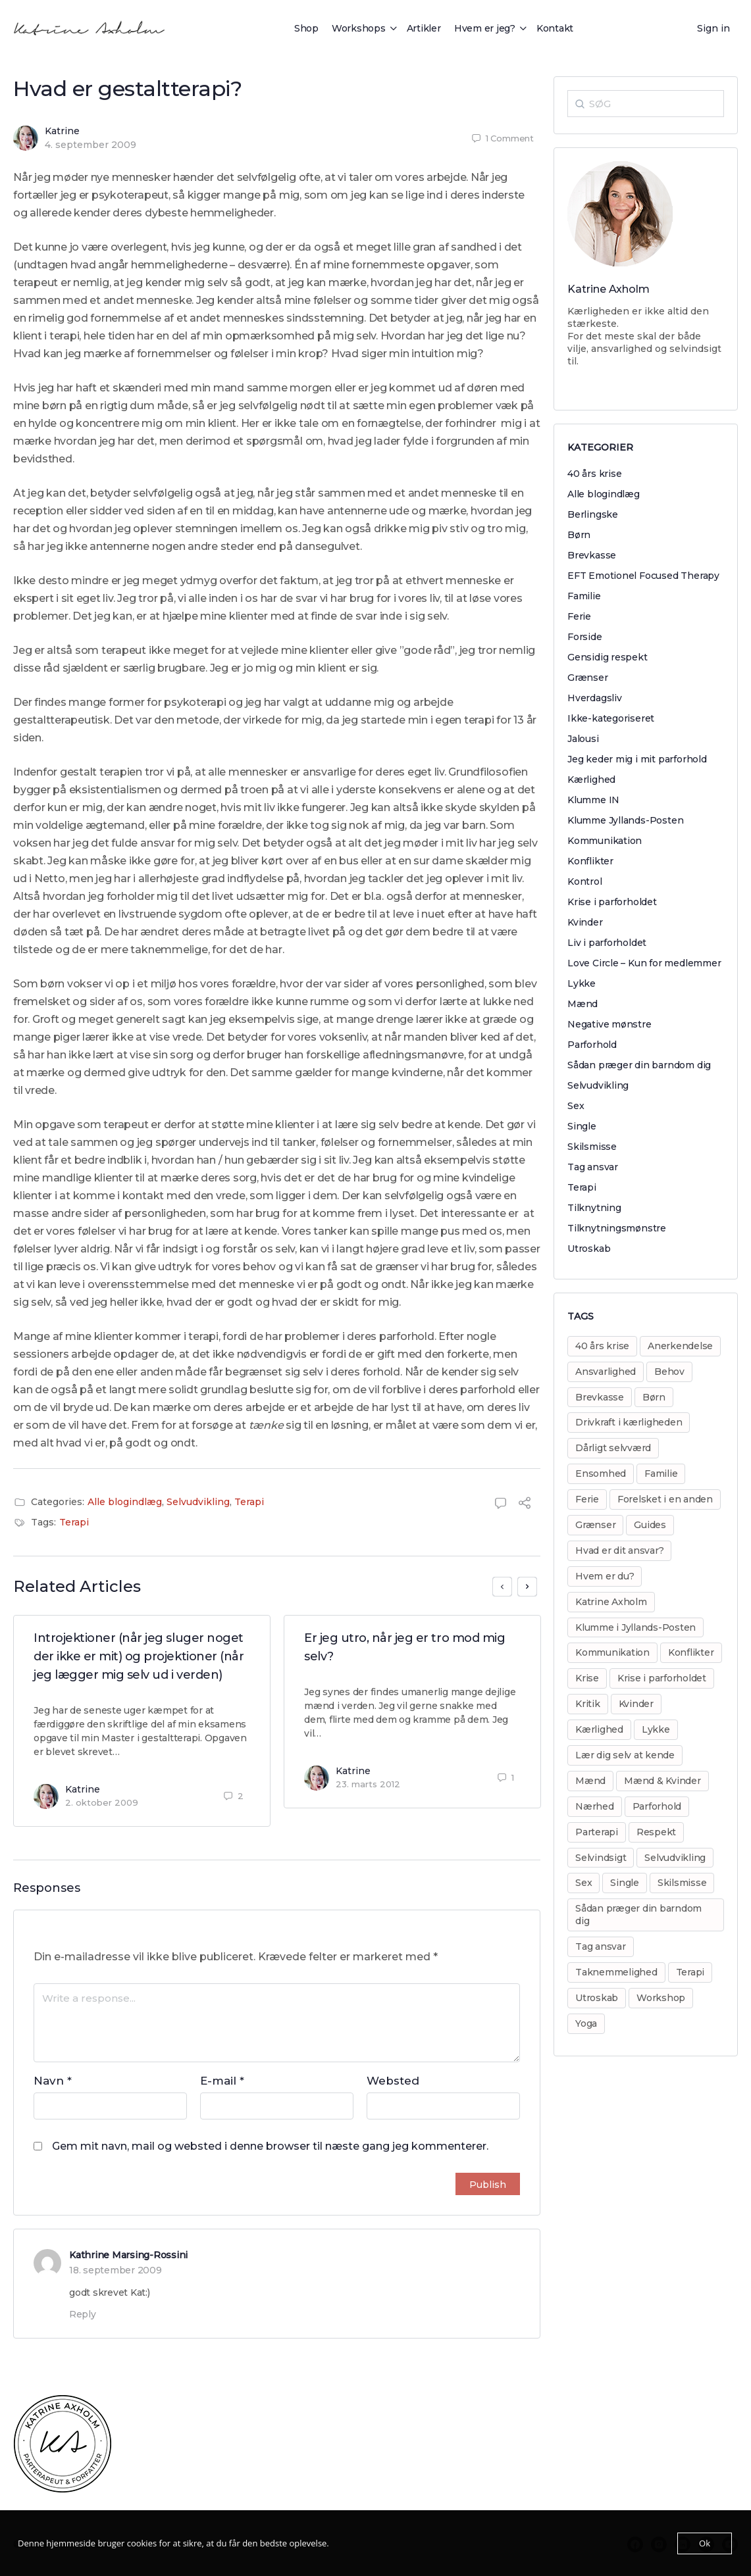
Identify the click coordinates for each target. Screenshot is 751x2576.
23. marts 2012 (368, 1784)
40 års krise (594, 474)
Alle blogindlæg (125, 1502)
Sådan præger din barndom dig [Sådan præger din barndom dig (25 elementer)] (638, 1914)
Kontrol (584, 881)
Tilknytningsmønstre (616, 1228)
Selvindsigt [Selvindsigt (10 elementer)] (600, 1858)
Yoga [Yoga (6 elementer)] (586, 2023)
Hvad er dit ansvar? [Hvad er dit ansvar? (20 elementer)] (619, 1550)
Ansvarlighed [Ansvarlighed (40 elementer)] (605, 1371)
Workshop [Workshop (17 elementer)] (660, 1998)
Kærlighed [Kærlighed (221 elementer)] (599, 1729)
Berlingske (592, 514)
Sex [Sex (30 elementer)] (583, 1883)
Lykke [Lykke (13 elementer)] (656, 1729)
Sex (575, 1106)
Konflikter (590, 861)
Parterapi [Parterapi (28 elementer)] (596, 1832)
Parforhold (592, 1045)
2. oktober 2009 (101, 1802)
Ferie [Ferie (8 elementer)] (587, 1499)
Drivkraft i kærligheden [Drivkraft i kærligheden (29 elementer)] (628, 1422)
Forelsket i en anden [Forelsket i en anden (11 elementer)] (665, 1499)
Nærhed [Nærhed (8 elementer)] (594, 1806)
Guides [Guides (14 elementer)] (650, 1525)
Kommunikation (604, 841)
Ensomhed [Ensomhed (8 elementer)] (600, 1473)
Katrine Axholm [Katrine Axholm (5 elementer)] (611, 1602)
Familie (584, 596)
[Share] (524, 1505)
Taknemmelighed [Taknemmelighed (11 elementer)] (616, 1972)
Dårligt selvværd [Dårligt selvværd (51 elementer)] (613, 1448)
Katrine (62, 131)
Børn (578, 535)
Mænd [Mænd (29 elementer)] (590, 1781)
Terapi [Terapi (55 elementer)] (690, 1972)
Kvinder (585, 922)
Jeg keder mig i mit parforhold (637, 759)
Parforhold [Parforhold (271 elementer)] (657, 1806)
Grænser (587, 677)
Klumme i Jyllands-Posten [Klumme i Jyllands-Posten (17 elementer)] (635, 1627)
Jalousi (583, 739)
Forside (584, 637)
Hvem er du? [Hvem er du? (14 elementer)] (604, 1576)
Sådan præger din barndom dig (639, 1065)
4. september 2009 (90, 145)
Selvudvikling (198, 1502)
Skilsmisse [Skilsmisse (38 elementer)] (682, 1883)
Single (581, 1126)
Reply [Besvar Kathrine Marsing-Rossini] (82, 2314)
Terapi (249, 1502)
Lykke (581, 983)
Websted (393, 2080)
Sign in (713, 28)
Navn (53, 2080)
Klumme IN (593, 800)
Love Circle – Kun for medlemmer (644, 963)
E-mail (222, 2080)
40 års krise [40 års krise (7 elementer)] (602, 1346)
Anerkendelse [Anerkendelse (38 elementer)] (680, 1346)
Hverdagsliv (594, 698)
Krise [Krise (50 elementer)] (587, 1678)
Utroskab (588, 1248)
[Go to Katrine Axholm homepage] (89, 26)
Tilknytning (594, 1208)
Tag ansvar (592, 1167)
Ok (704, 2543)
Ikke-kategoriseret (610, 718)
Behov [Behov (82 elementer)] (669, 1371)
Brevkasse (591, 555)
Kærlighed (591, 779)
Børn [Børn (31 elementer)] (653, 1397)
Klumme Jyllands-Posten (625, 820)
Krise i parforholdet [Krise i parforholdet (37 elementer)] (661, 1678)
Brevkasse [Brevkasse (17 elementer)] (599, 1397)
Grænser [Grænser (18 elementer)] (595, 1525)
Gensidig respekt (607, 657)
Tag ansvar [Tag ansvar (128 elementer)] (600, 1946)
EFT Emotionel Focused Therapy (643, 576)
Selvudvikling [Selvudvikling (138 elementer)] (675, 1858)
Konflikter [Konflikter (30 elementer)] (691, 1652)
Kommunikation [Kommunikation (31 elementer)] (612, 1652)
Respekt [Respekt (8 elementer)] (656, 1832)
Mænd (582, 1004)
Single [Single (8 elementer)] (624, 1883)
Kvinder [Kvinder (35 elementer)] (636, 1704)
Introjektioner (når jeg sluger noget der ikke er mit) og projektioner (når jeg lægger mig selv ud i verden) (139, 1656)
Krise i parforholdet (612, 902)
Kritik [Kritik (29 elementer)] (587, 1704)
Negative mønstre (609, 1024)
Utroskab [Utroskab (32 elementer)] (596, 1998)
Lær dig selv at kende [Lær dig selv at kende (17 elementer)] (625, 1755)
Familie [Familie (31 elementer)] (660, 1473)
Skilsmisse (592, 1146)
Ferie (579, 616)
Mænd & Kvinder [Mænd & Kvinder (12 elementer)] (662, 1781)
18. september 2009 (115, 2270)
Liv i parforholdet (606, 943)
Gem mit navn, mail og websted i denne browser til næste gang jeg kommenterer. (270, 2146)
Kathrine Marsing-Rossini (128, 2255)
